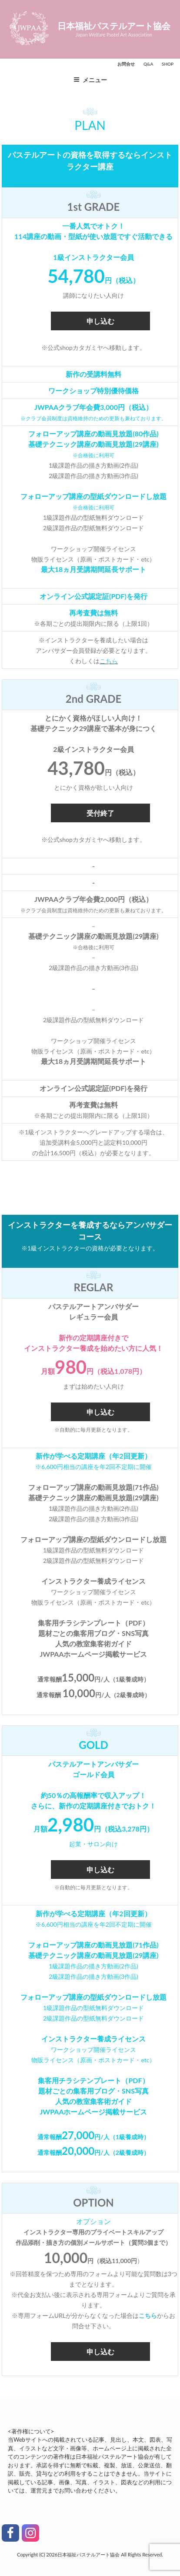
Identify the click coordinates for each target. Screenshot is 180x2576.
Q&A (148, 63)
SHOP (167, 63)
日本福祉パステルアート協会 (113, 25)
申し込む (100, 321)
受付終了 (100, 813)
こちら (109, 661)
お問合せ (126, 63)
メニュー (90, 79)
